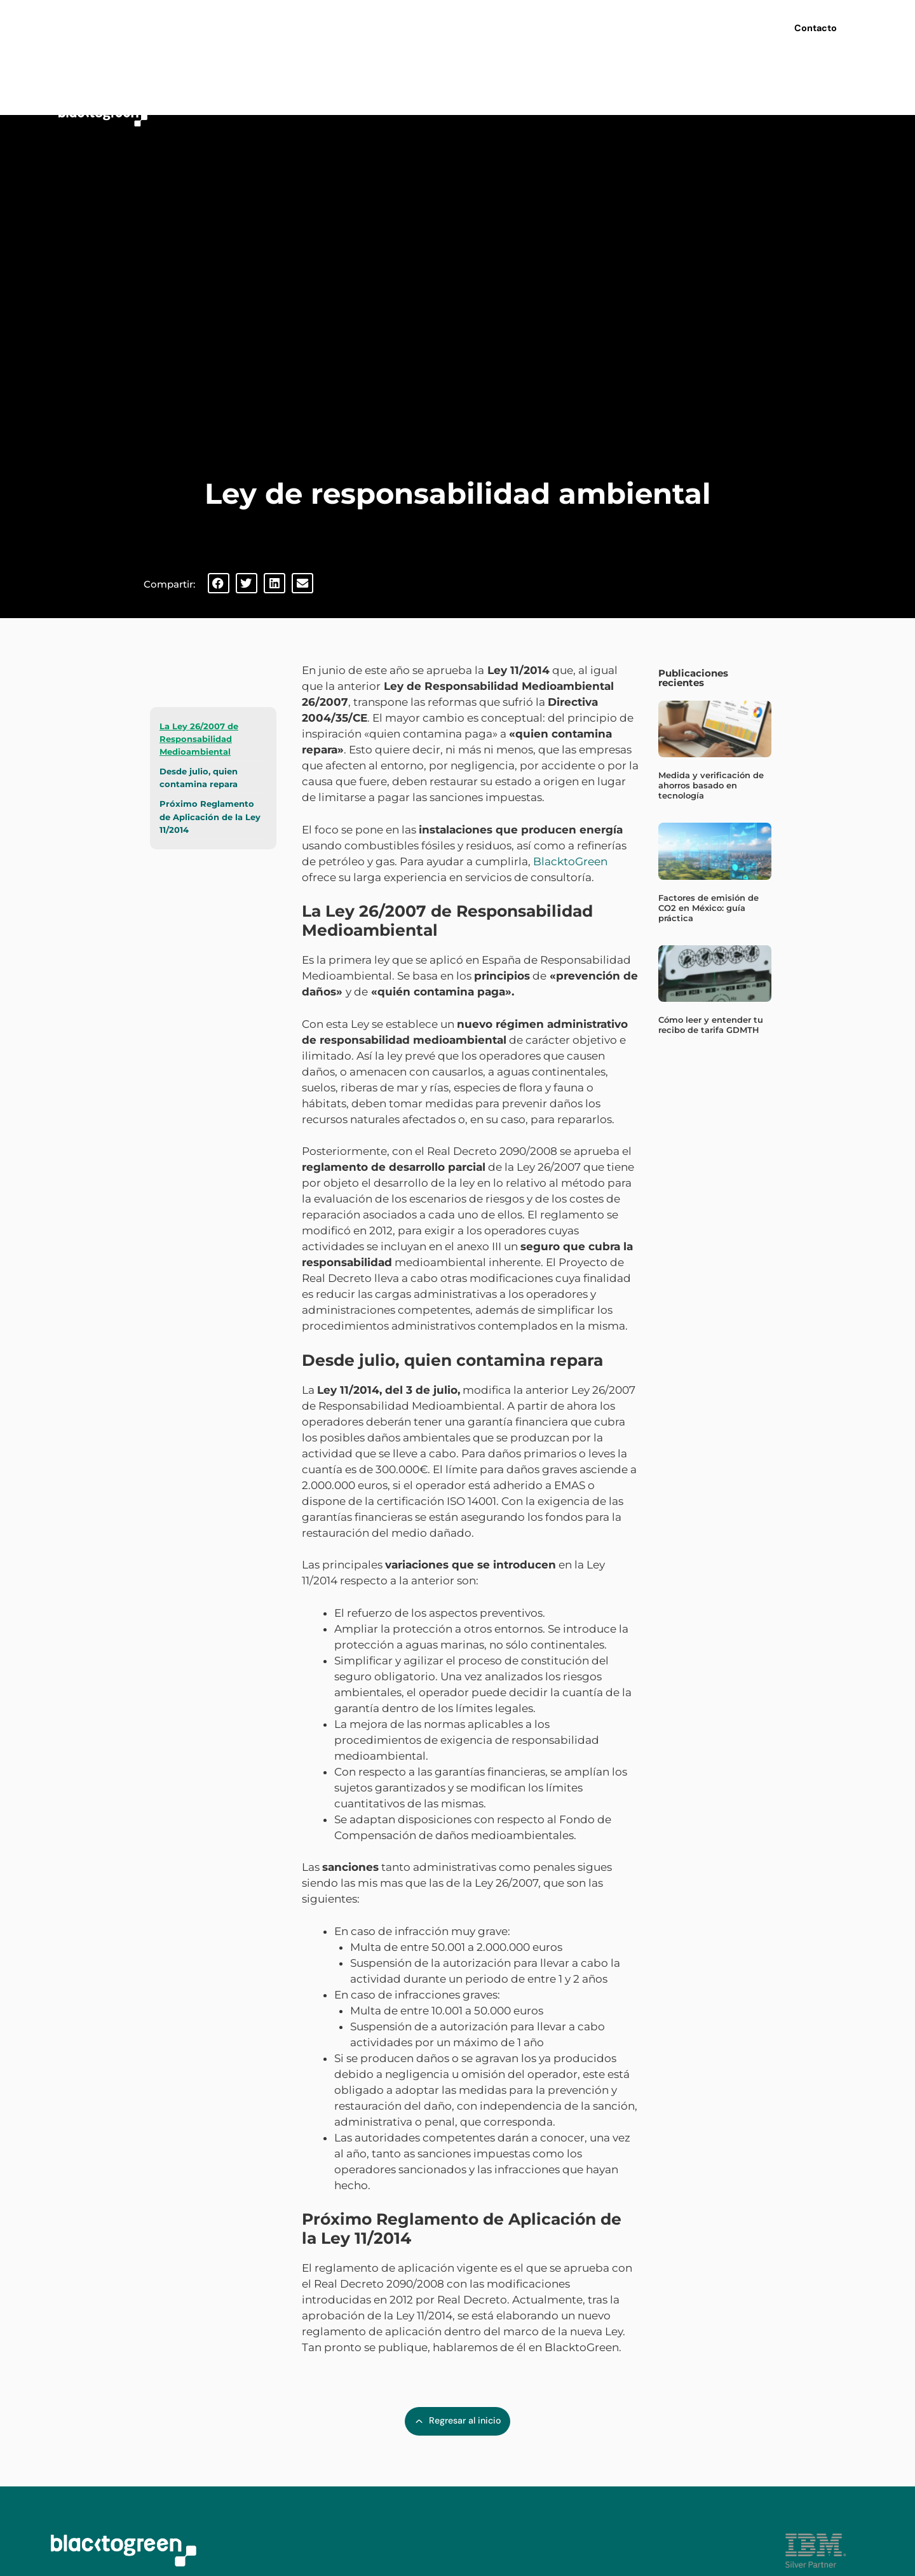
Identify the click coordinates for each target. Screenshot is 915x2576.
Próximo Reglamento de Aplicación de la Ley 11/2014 (210, 816)
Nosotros (365, 25)
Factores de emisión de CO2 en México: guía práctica (708, 908)
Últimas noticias (587, 25)
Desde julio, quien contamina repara (198, 777)
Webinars (508, 25)
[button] (218, 583)
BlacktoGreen (570, 861)
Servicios (439, 25)
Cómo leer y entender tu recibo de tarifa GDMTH (710, 1025)
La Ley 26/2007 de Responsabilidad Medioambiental (198, 739)
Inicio (304, 25)
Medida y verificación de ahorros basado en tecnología (711, 785)
